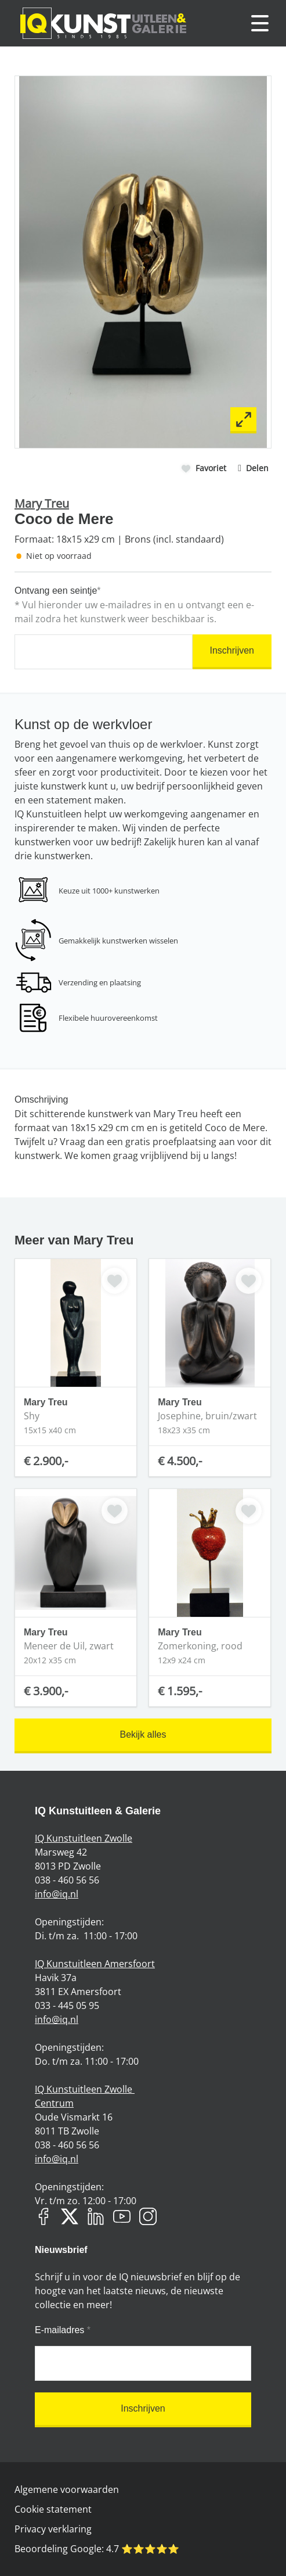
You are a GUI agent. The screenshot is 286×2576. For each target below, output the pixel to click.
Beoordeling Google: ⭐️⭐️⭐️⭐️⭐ (97, 2548)
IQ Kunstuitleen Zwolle (83, 1838)
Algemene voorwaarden (67, 2489)
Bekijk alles (143, 1734)
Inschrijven (232, 650)
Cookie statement (53, 2509)
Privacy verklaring (53, 2529)
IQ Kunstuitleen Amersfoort (95, 1963)
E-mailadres (62, 2330)
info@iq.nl (56, 1894)
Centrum (54, 2103)
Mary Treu (42, 503)
